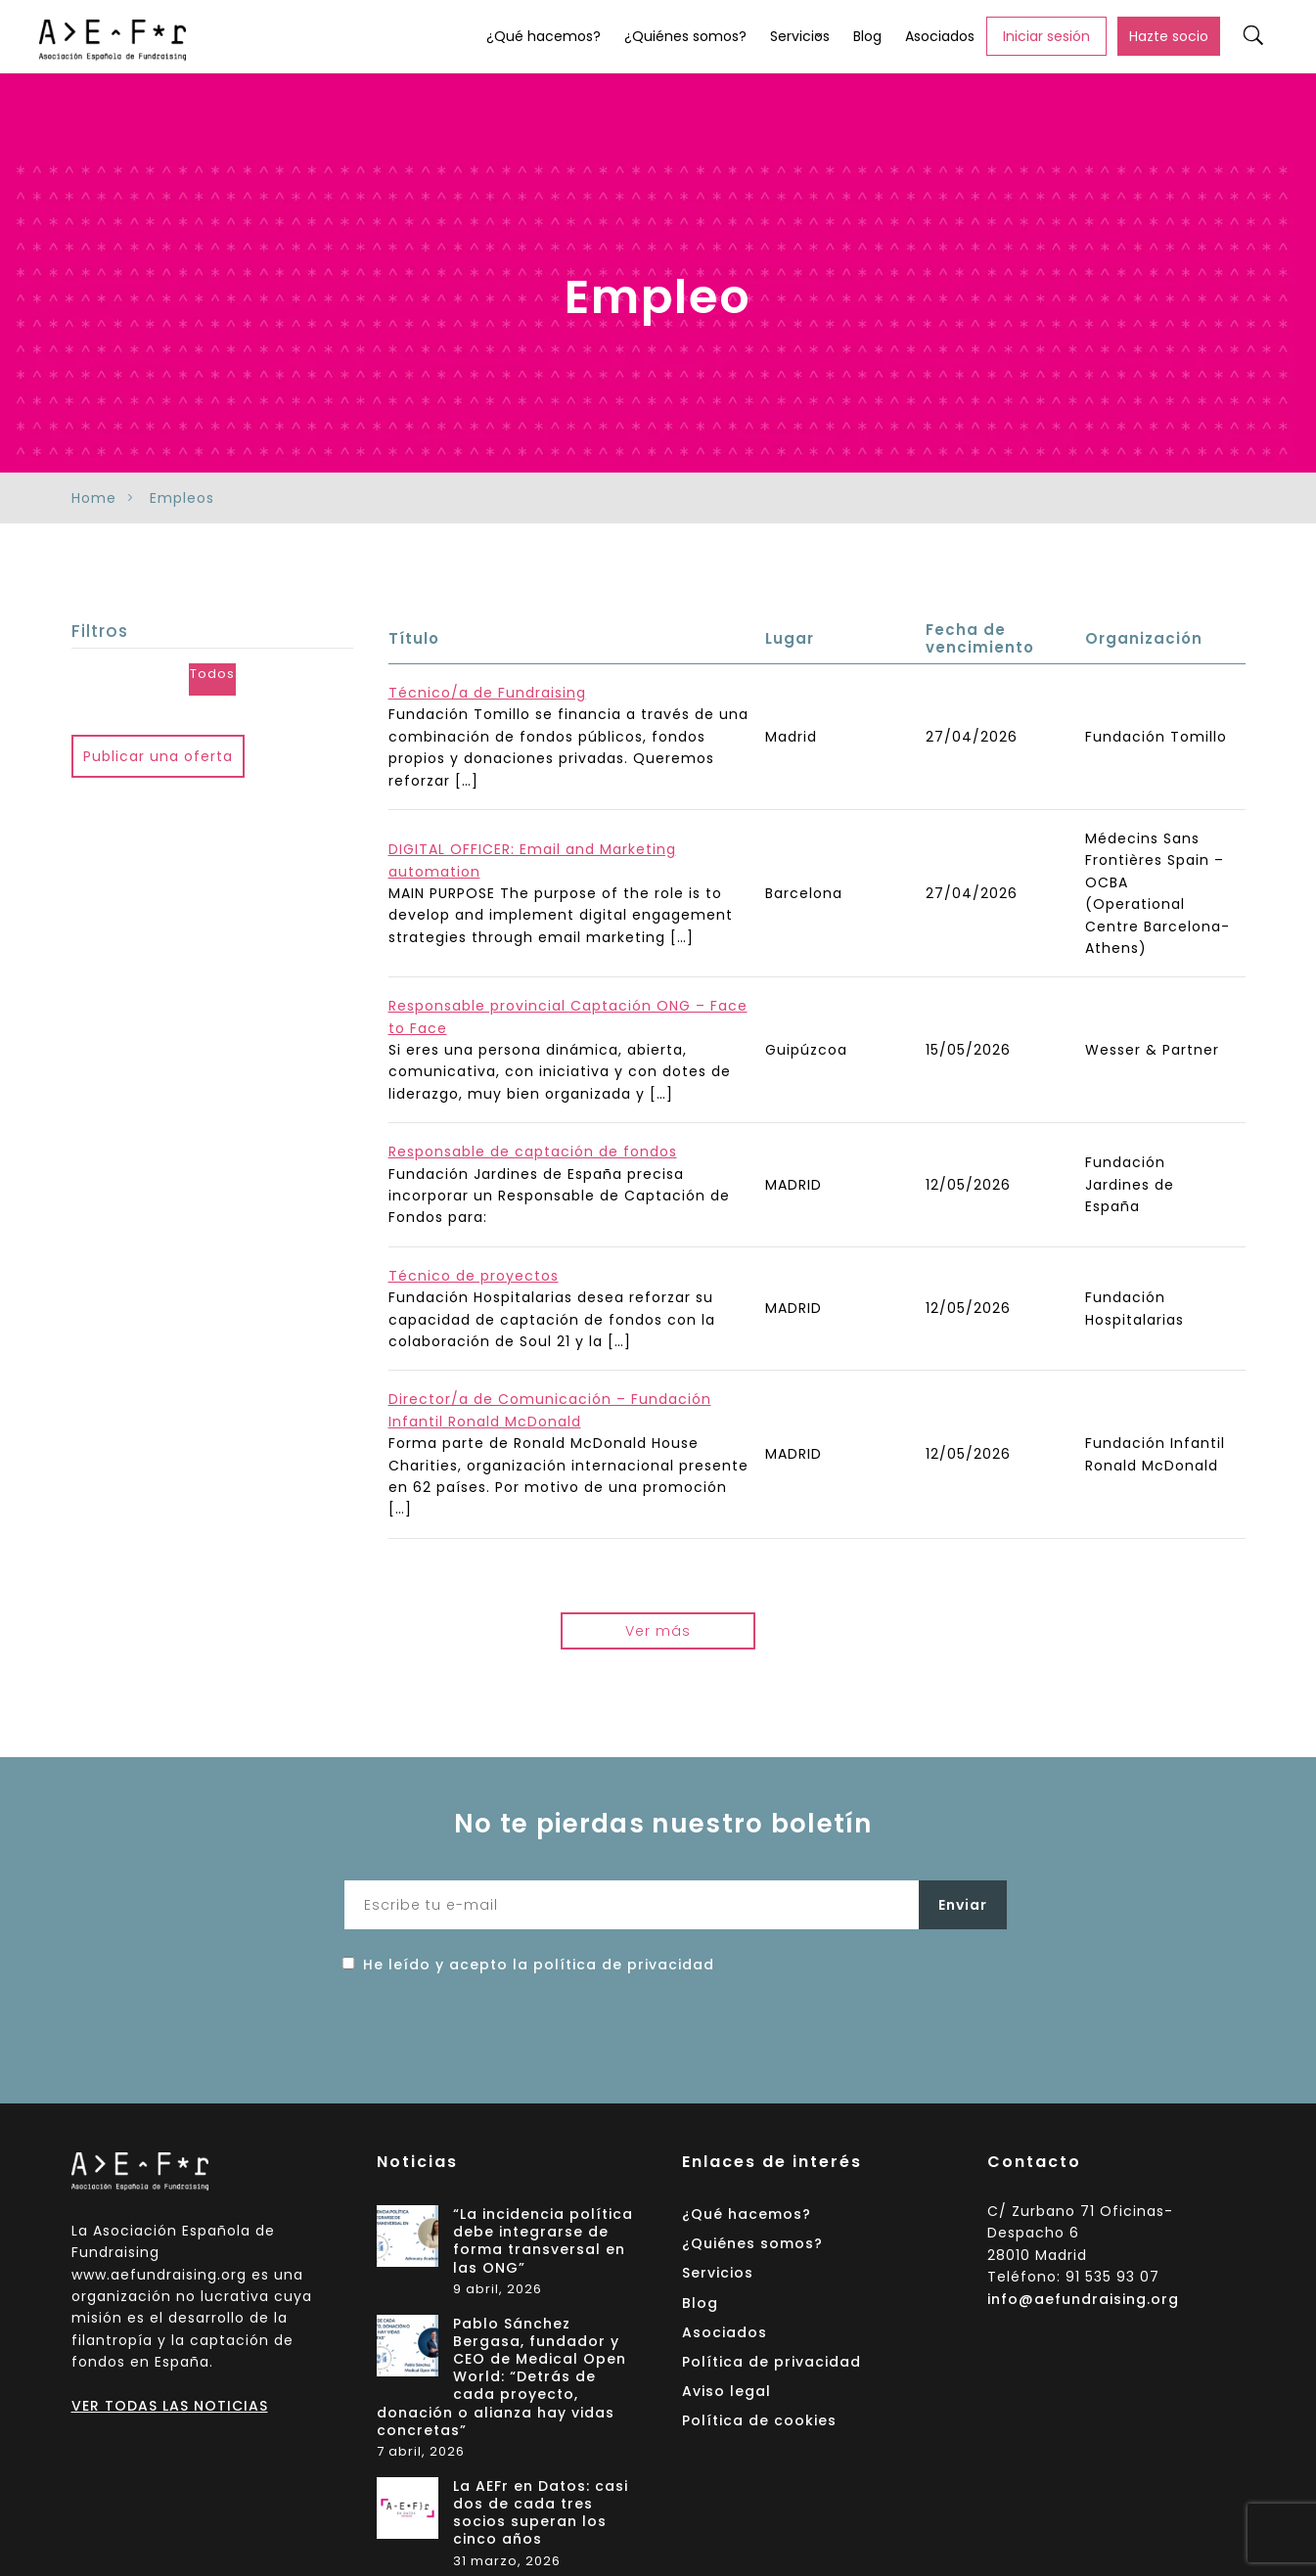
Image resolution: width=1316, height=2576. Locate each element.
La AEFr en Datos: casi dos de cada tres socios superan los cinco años (540, 2513)
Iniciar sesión (1046, 36)
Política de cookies (759, 2420)
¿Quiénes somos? (685, 36)
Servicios (800, 36)
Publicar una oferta (158, 756)
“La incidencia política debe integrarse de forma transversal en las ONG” (543, 2241)
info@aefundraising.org (1083, 2299)
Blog (867, 36)
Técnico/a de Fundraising (487, 692)
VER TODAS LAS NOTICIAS (169, 2406)
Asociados (940, 36)
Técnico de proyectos (473, 1276)
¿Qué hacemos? (543, 36)
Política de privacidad (771, 2362)
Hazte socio (1168, 36)
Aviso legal (726, 2391)
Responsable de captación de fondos (532, 1151)
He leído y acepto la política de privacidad (538, 1964)
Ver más (658, 1631)
